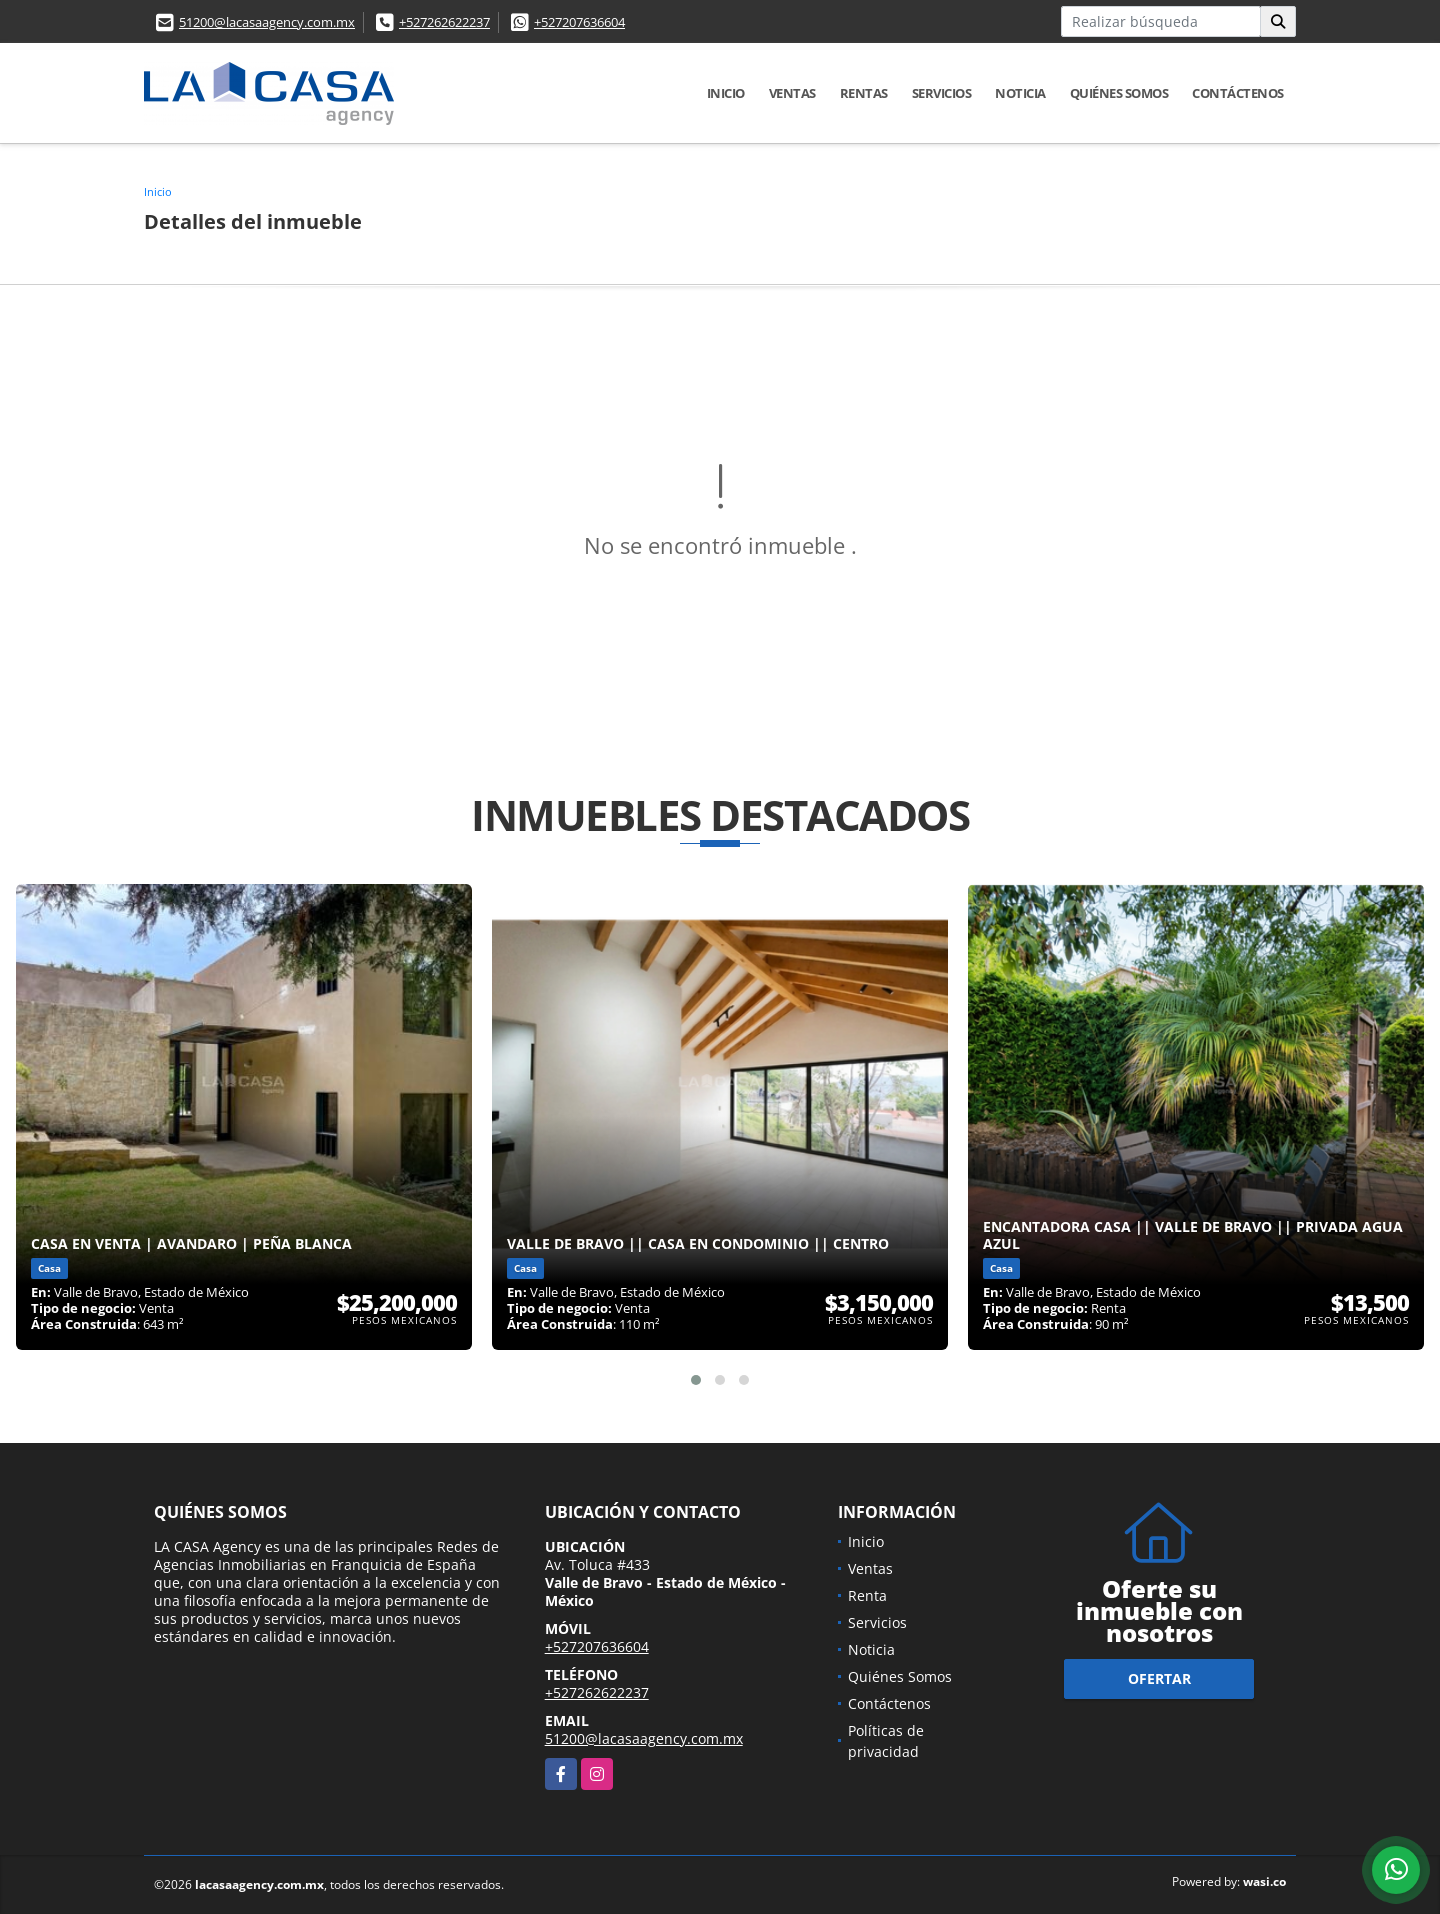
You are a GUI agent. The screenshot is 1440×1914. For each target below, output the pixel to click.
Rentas (864, 93)
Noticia (1020, 93)
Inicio (726, 93)
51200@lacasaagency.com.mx (267, 22)
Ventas (792, 93)
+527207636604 (579, 22)
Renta (867, 1595)
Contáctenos (1238, 93)
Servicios (942, 93)
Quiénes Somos (1119, 93)
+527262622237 (444, 22)
